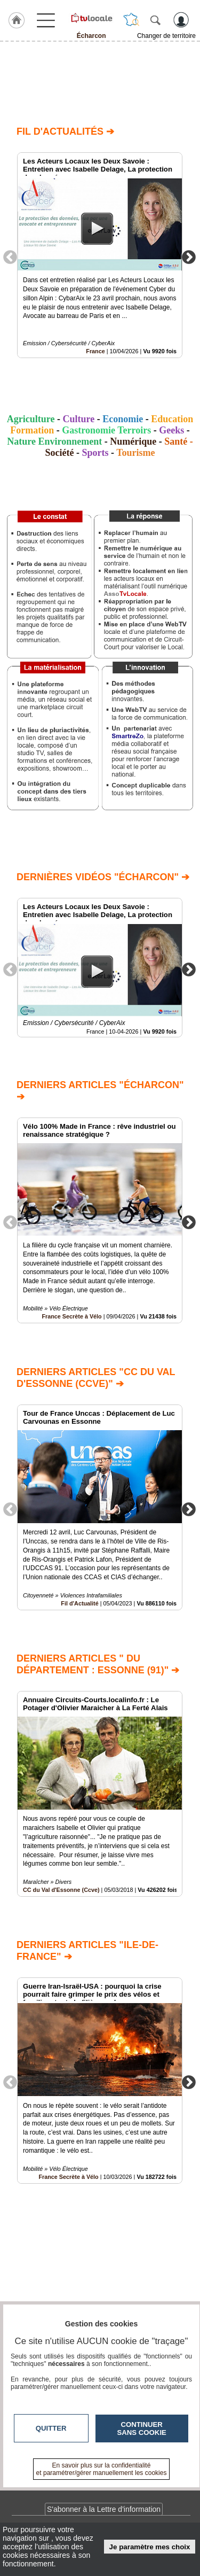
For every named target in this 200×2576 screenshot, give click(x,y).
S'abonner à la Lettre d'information (104, 2509)
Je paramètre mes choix (149, 2547)
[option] (99, 255)
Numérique (133, 441)
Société (59, 452)
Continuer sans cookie (141, 2428)
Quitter (51, 2428)
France (95, 351)
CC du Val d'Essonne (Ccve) (61, 1890)
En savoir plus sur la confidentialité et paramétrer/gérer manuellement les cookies (101, 2469)
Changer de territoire (166, 36)
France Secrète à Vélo (71, 1317)
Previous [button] (10, 256)
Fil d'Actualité (79, 1603)
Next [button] (189, 256)
